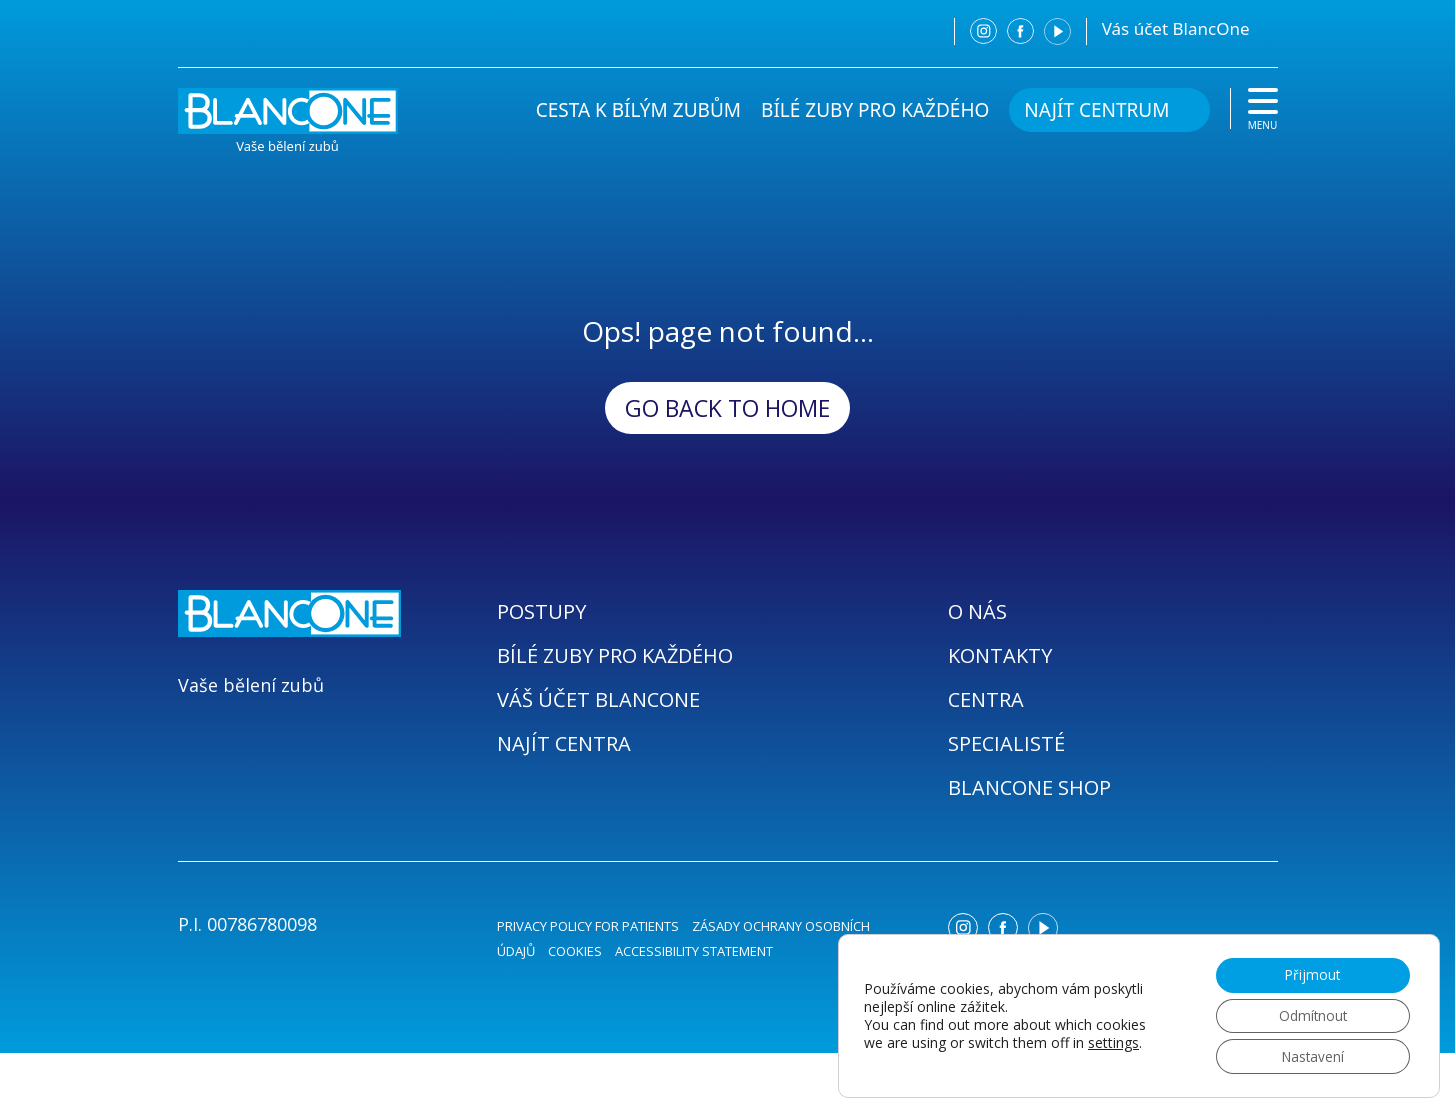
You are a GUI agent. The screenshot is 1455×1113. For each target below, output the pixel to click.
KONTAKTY (1000, 655)
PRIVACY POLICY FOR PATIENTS (588, 926)
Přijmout (1309, 971)
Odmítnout (1310, 1013)
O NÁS (977, 611)
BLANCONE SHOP (1029, 787)
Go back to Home (727, 408)
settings (1113, 1041)
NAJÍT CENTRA (564, 743)
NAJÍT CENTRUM (1096, 110)
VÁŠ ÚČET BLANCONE (598, 699)
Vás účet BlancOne (1176, 28)
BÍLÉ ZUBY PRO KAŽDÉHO (875, 110)
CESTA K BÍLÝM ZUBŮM (638, 110)
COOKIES (575, 951)
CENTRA (986, 699)
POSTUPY (541, 611)
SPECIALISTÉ (1006, 743)
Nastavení (1309, 1055)
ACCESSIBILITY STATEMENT (694, 951)
